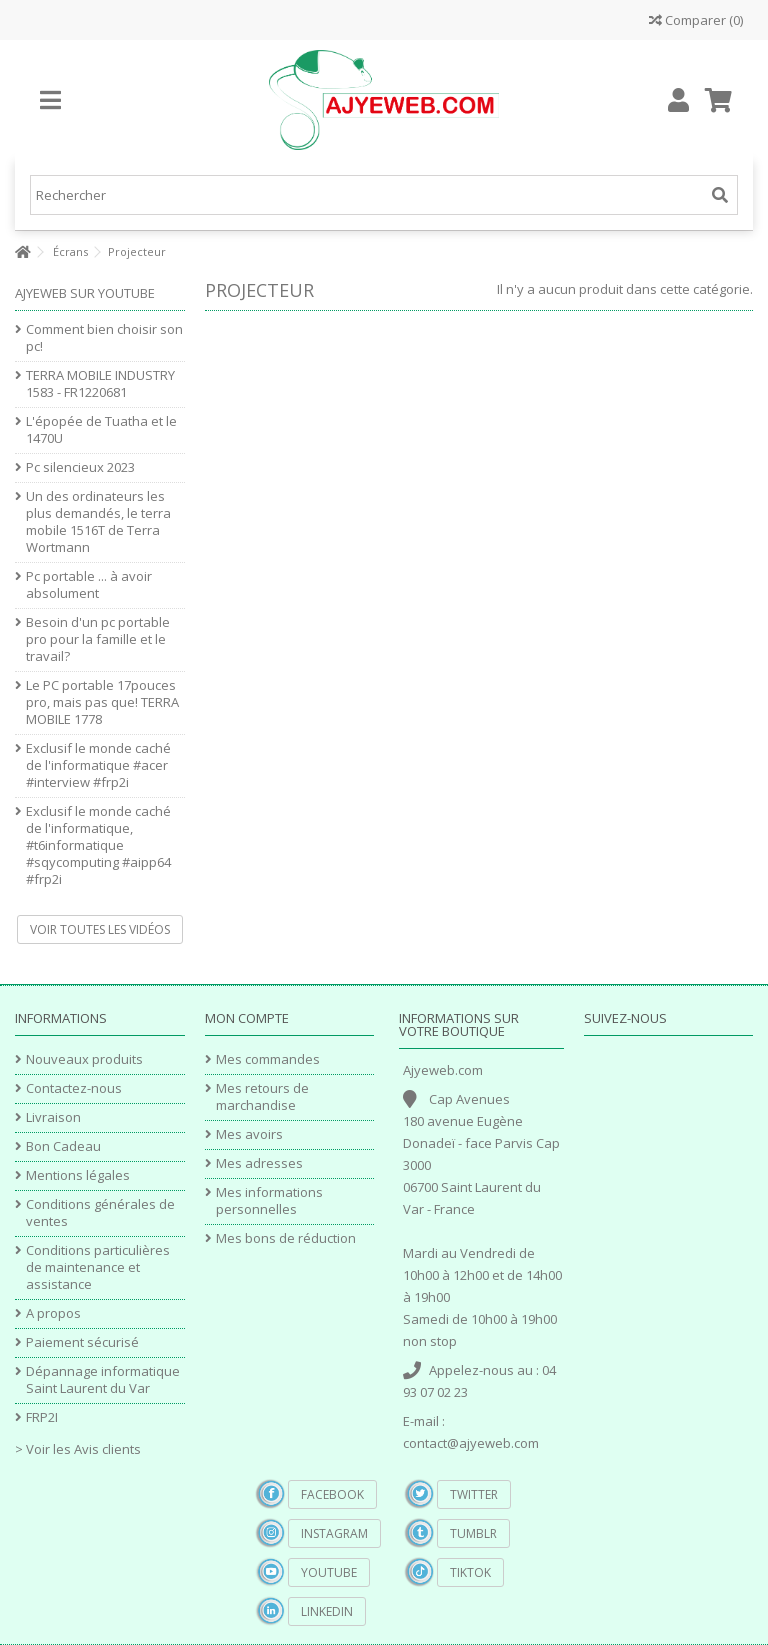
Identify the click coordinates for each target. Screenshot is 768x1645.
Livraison (53, 1117)
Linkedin (327, 1611)
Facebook (332, 1494)
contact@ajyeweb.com (471, 1443)
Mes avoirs (249, 1134)
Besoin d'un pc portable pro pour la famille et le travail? (98, 639)
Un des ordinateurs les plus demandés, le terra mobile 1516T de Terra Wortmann (98, 522)
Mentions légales (78, 1175)
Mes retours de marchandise (262, 1097)
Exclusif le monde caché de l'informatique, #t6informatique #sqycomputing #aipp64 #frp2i (98, 845)
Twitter (474, 1494)
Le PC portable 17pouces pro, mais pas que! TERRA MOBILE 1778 (102, 702)
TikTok (470, 1572)
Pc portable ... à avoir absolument (89, 585)
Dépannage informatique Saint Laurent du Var (103, 1380)
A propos (53, 1313)
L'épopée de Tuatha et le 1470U (101, 430)
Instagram (334, 1533)
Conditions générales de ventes (100, 1213)
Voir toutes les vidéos (100, 929)
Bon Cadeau (63, 1146)
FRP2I (42, 1417)
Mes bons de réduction (286, 1238)
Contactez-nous (74, 1088)
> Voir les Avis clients (78, 1449)
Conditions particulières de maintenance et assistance (98, 1267)
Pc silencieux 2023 (80, 467)
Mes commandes (268, 1059)
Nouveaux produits (84, 1059)
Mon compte (247, 1018)
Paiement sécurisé (82, 1342)
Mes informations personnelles (269, 1201)
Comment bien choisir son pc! (104, 338)
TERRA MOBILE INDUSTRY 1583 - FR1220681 (100, 384)
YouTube (329, 1572)
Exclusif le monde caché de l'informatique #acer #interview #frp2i (98, 765)
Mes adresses (259, 1163)
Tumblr (473, 1533)
